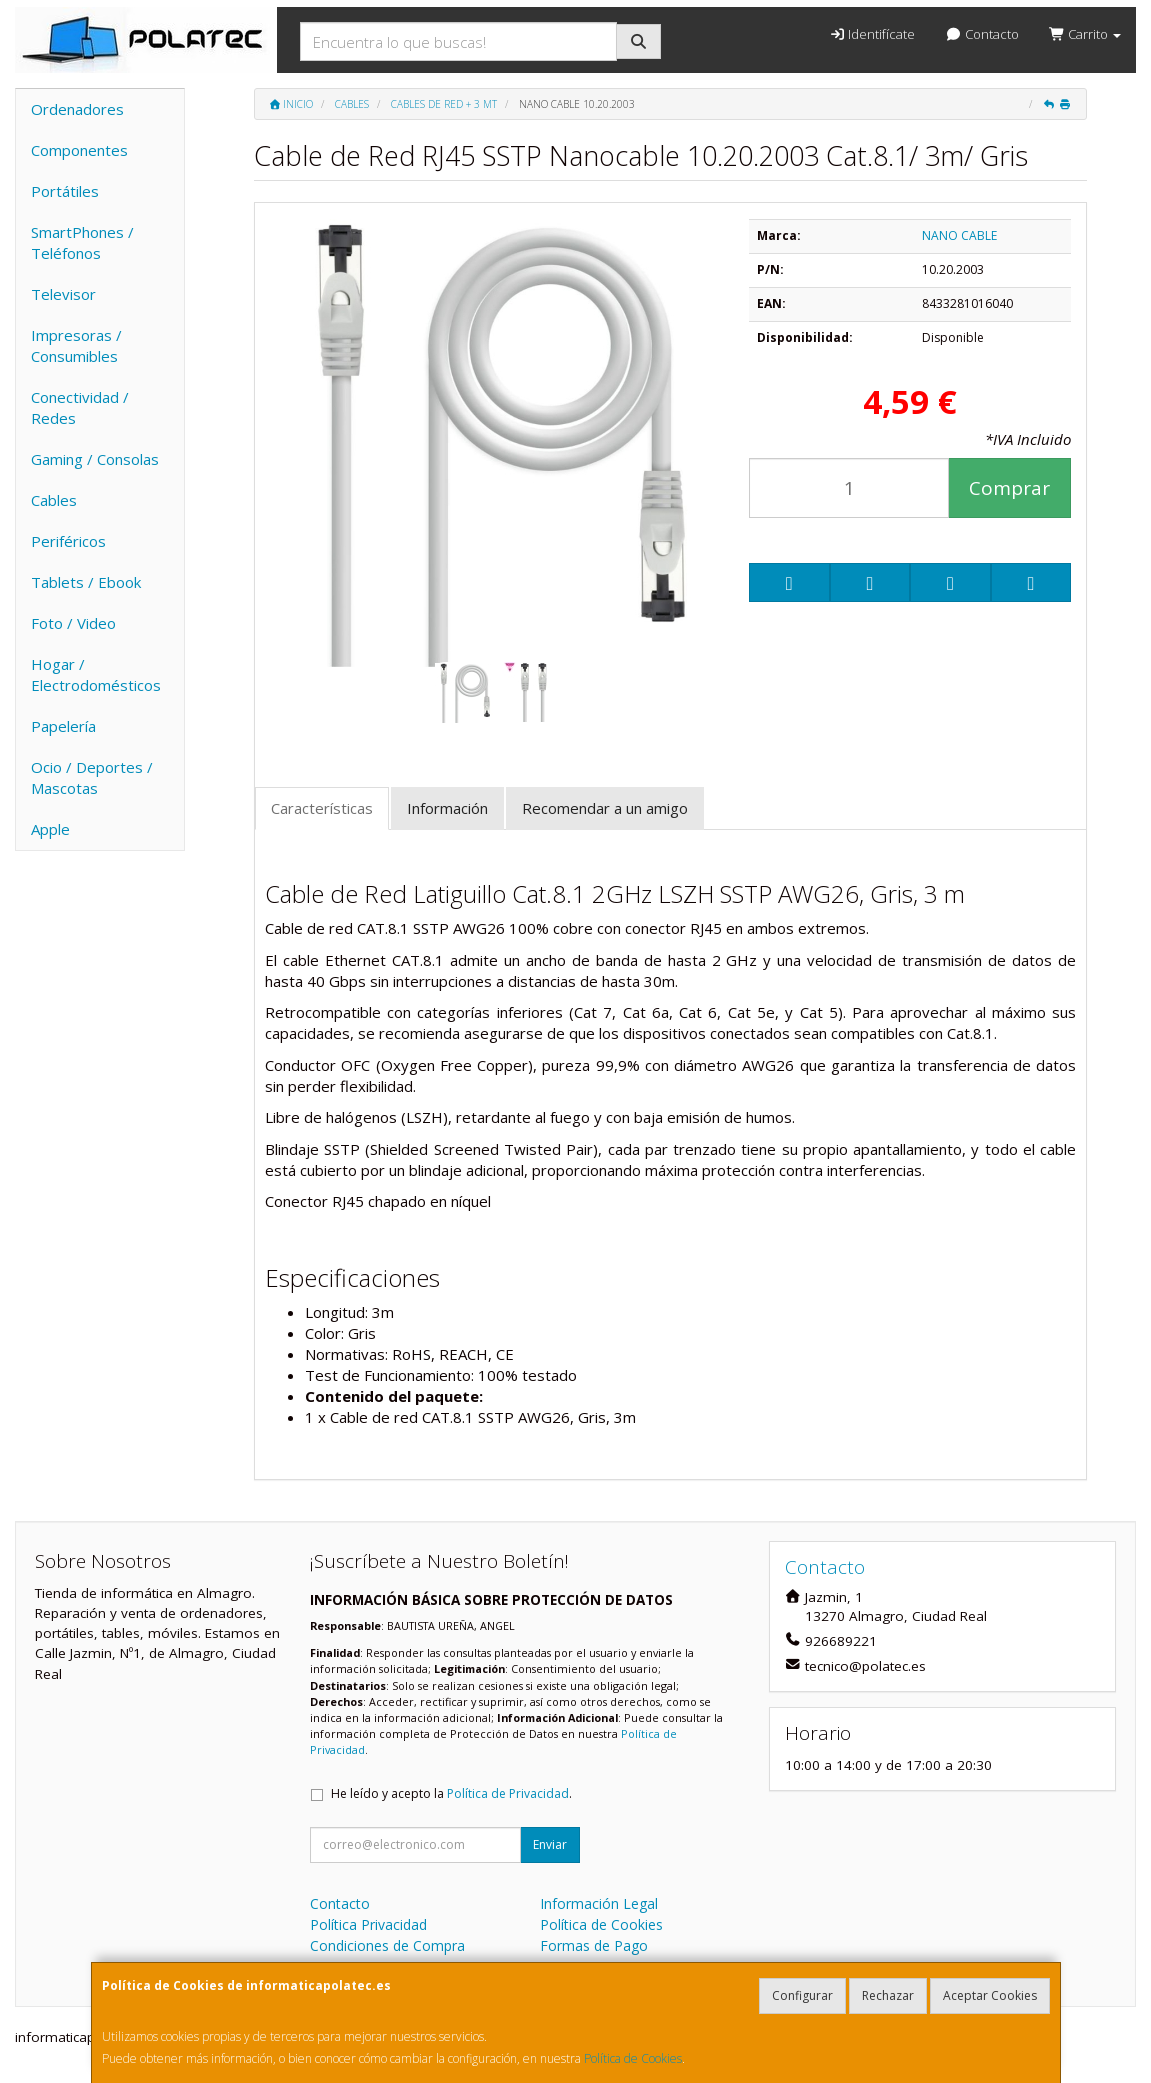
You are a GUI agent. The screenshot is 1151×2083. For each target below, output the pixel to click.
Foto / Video (73, 623)
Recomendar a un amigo (605, 808)
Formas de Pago (594, 1945)
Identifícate (872, 34)
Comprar (1009, 488)
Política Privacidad (368, 1924)
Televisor (63, 294)
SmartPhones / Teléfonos (82, 242)
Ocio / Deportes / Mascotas (92, 777)
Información (447, 808)
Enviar (550, 1844)
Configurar (802, 1995)
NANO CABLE (959, 235)
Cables (54, 500)
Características (322, 808)
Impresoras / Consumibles (76, 345)
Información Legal (599, 1903)
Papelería (63, 726)
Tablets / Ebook (86, 582)
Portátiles (65, 191)
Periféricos (68, 541)
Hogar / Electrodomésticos (96, 674)
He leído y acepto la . (451, 1793)
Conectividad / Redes (80, 407)
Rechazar (888, 1995)
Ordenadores (77, 109)
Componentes (79, 150)
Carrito (1085, 34)
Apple (50, 829)
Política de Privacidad (508, 1793)
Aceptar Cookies (990, 1995)
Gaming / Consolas (95, 459)
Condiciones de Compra (387, 1945)
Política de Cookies (633, 2058)
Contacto (981, 34)
